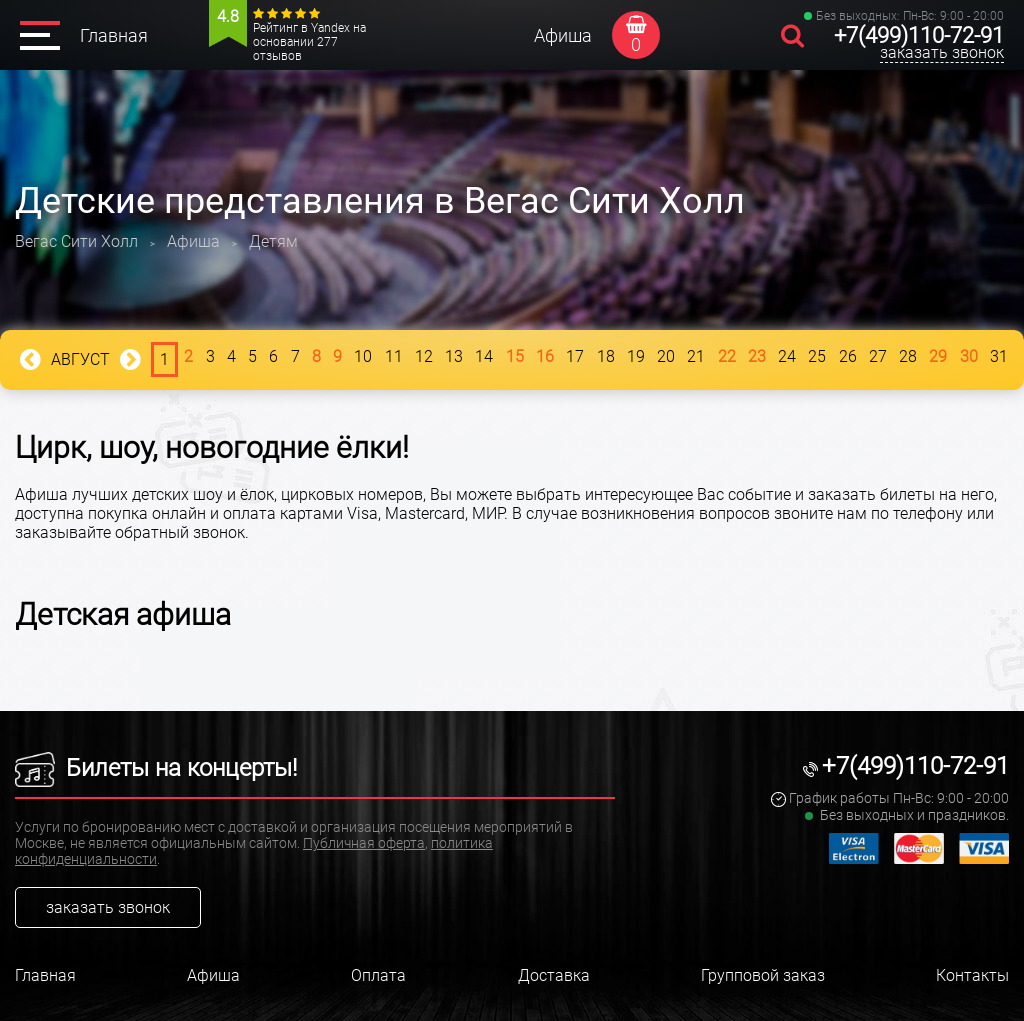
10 (363, 356)
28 (908, 356)
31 (999, 356)
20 (666, 356)
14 (484, 356)
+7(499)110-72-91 (919, 35)
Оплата (378, 975)
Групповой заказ (763, 975)
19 (636, 356)
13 (454, 356)
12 (424, 356)
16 (545, 356)
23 (757, 356)
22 (727, 356)
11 (394, 356)
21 (696, 356)
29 (938, 356)
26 (848, 356)
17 (575, 356)
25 (817, 356)
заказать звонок (942, 52)
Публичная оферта (364, 843)
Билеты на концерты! (156, 768)
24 (787, 356)
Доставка (554, 975)
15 (515, 356)
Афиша (563, 35)
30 (969, 356)
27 (878, 356)
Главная (114, 35)
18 (606, 356)
